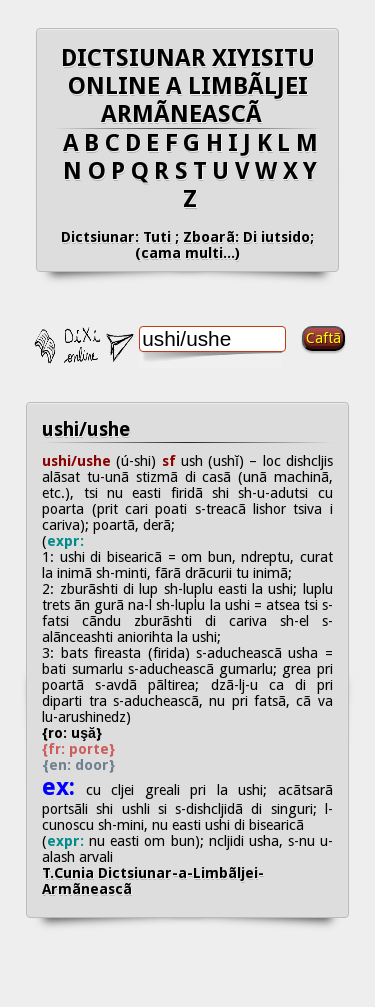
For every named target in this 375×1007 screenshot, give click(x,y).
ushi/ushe (86, 429)
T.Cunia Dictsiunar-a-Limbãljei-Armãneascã (153, 881)
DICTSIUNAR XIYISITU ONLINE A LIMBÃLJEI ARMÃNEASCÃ (188, 86)
